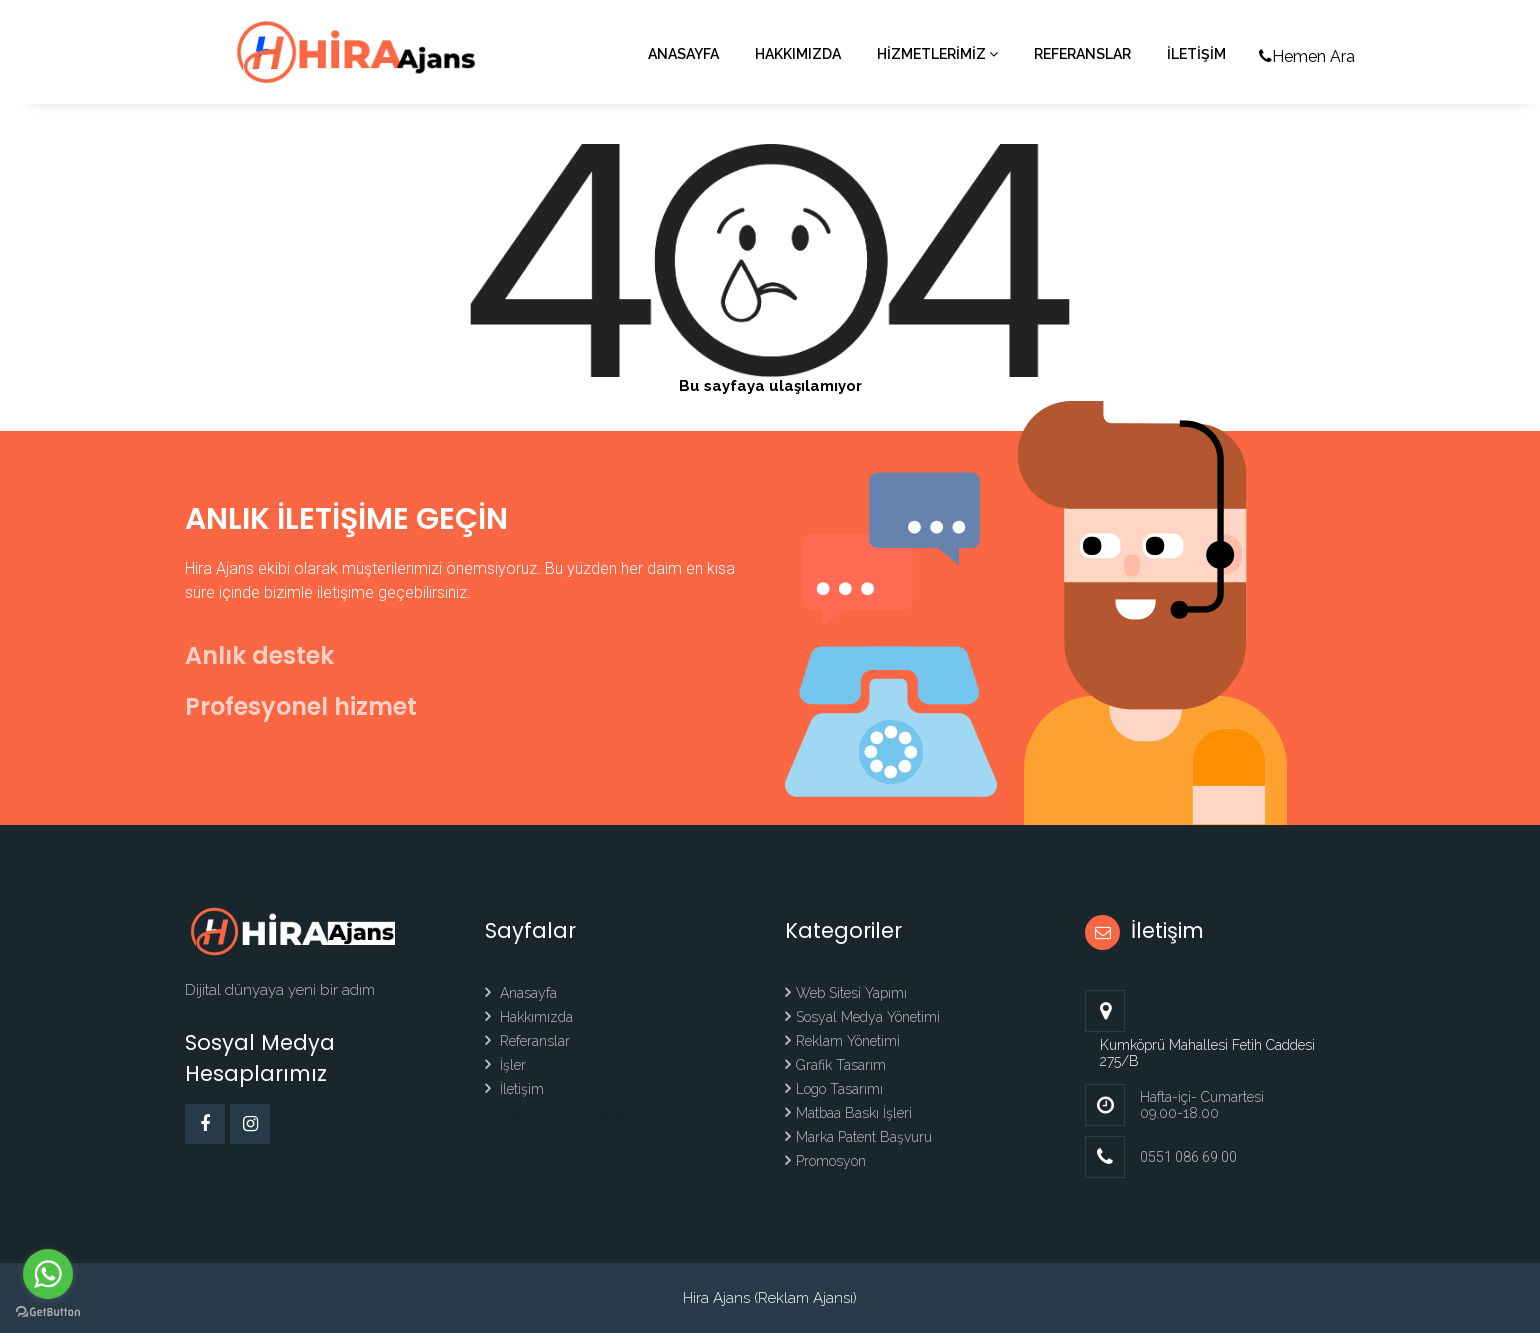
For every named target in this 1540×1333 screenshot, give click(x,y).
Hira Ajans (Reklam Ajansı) (770, 1298)
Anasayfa (683, 54)
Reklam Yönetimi (842, 1041)
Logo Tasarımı (834, 1089)
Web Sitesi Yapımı (846, 993)
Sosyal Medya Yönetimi (862, 1017)
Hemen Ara (1307, 56)
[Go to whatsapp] (48, 1274)
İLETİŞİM (1196, 54)
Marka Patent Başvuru (858, 1137)
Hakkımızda (798, 54)
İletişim (514, 1089)
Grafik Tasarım (835, 1065)
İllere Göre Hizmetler (556, 1113)
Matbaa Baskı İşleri (848, 1113)
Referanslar (1082, 54)
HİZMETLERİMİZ (937, 54)
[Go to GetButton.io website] (48, 1312)
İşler (505, 1065)
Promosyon (825, 1161)
